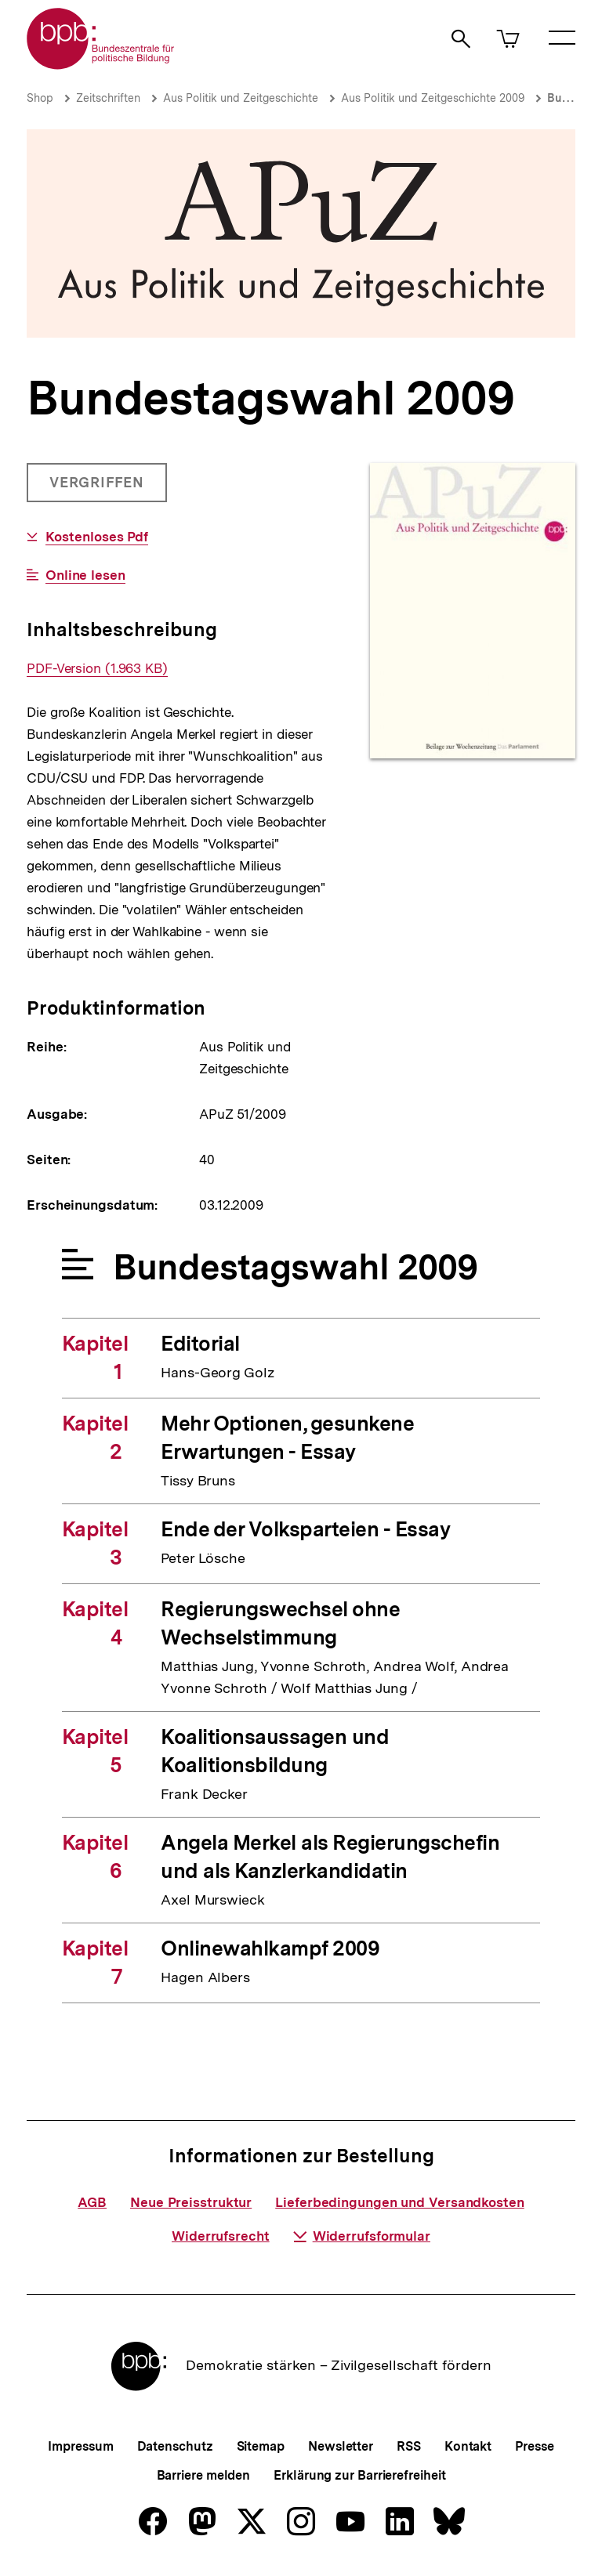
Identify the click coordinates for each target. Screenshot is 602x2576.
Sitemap (261, 2446)
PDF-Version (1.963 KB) (97, 668)
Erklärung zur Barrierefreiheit (359, 2475)
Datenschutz (175, 2446)
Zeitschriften (108, 98)
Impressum (80, 2446)
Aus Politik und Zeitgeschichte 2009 (432, 98)
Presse (534, 2446)
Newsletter (340, 2446)
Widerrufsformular (361, 2236)
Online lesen (85, 575)
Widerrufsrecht (221, 2236)
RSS (409, 2446)
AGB (92, 2202)
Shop (40, 98)
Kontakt (467, 2446)
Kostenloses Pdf (97, 537)
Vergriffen (98, 488)
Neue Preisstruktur (191, 2202)
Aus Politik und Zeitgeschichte (240, 98)
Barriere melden (204, 2475)
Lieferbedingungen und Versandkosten (399, 2202)
